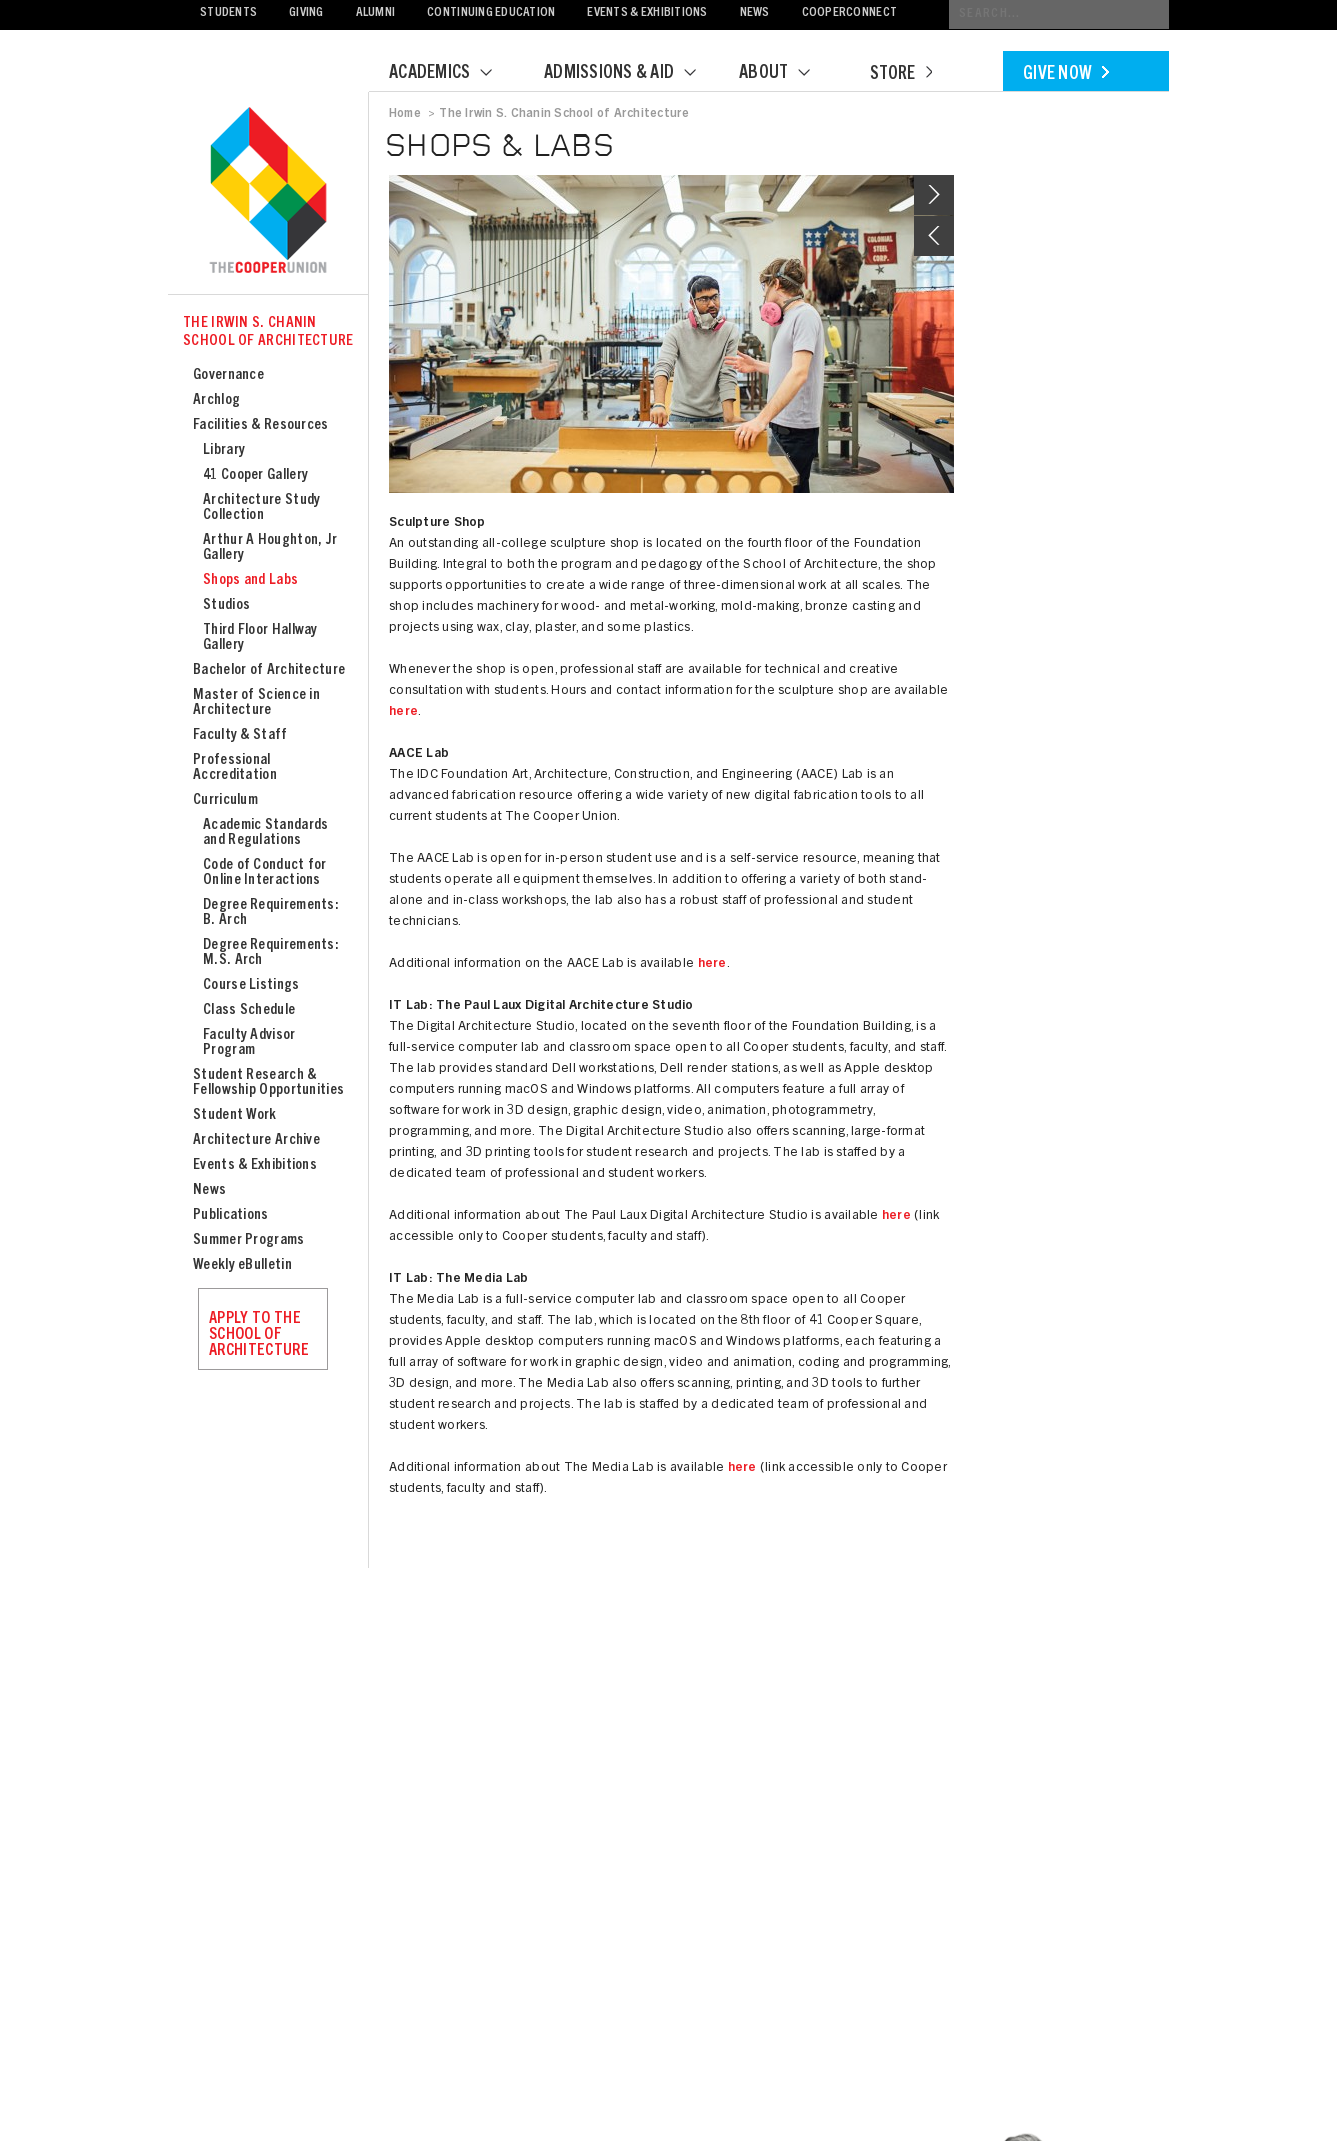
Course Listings (251, 985)
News (755, 13)
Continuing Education (491, 13)
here (403, 712)
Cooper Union (268, 192)
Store (901, 75)
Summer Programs (249, 1240)
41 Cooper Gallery (255, 475)
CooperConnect (849, 13)
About (787, 74)
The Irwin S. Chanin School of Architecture (268, 332)
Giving (306, 13)
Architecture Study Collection (261, 508)
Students (228, 13)
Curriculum (225, 800)
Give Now (1066, 75)
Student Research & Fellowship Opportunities (268, 1083)
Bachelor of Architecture (269, 670)
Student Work (235, 1115)
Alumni (376, 13)
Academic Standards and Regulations (265, 833)
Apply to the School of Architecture (259, 1335)
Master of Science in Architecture (256, 703)
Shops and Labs (250, 580)
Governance (228, 375)
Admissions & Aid (632, 74)
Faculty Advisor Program (249, 1043)
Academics (453, 74)
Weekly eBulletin (242, 1265)
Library (224, 450)
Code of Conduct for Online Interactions (265, 873)
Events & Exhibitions (647, 13)
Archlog (216, 400)
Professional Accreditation (235, 768)
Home (405, 114)
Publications (231, 1215)
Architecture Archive (256, 1140)
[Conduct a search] (1059, 14)
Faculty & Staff (240, 735)
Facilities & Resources (261, 425)
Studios (226, 605)
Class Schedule (249, 1010)
